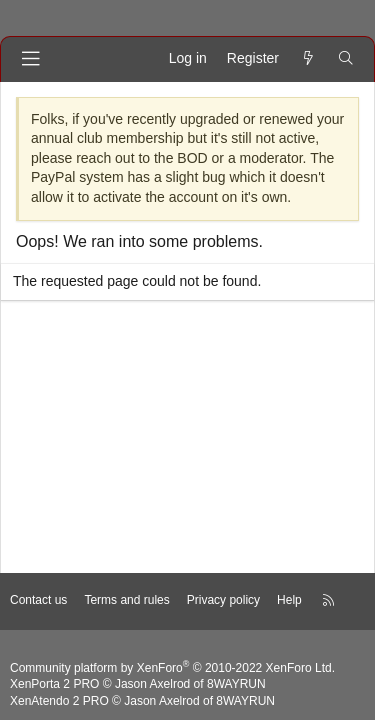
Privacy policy (223, 600)
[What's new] (308, 59)
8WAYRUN (236, 684)
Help (289, 600)
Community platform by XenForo (172, 668)
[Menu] (31, 59)
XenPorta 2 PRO (54, 684)
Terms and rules (126, 600)
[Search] (346, 59)
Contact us (38, 600)
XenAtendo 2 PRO (59, 701)
